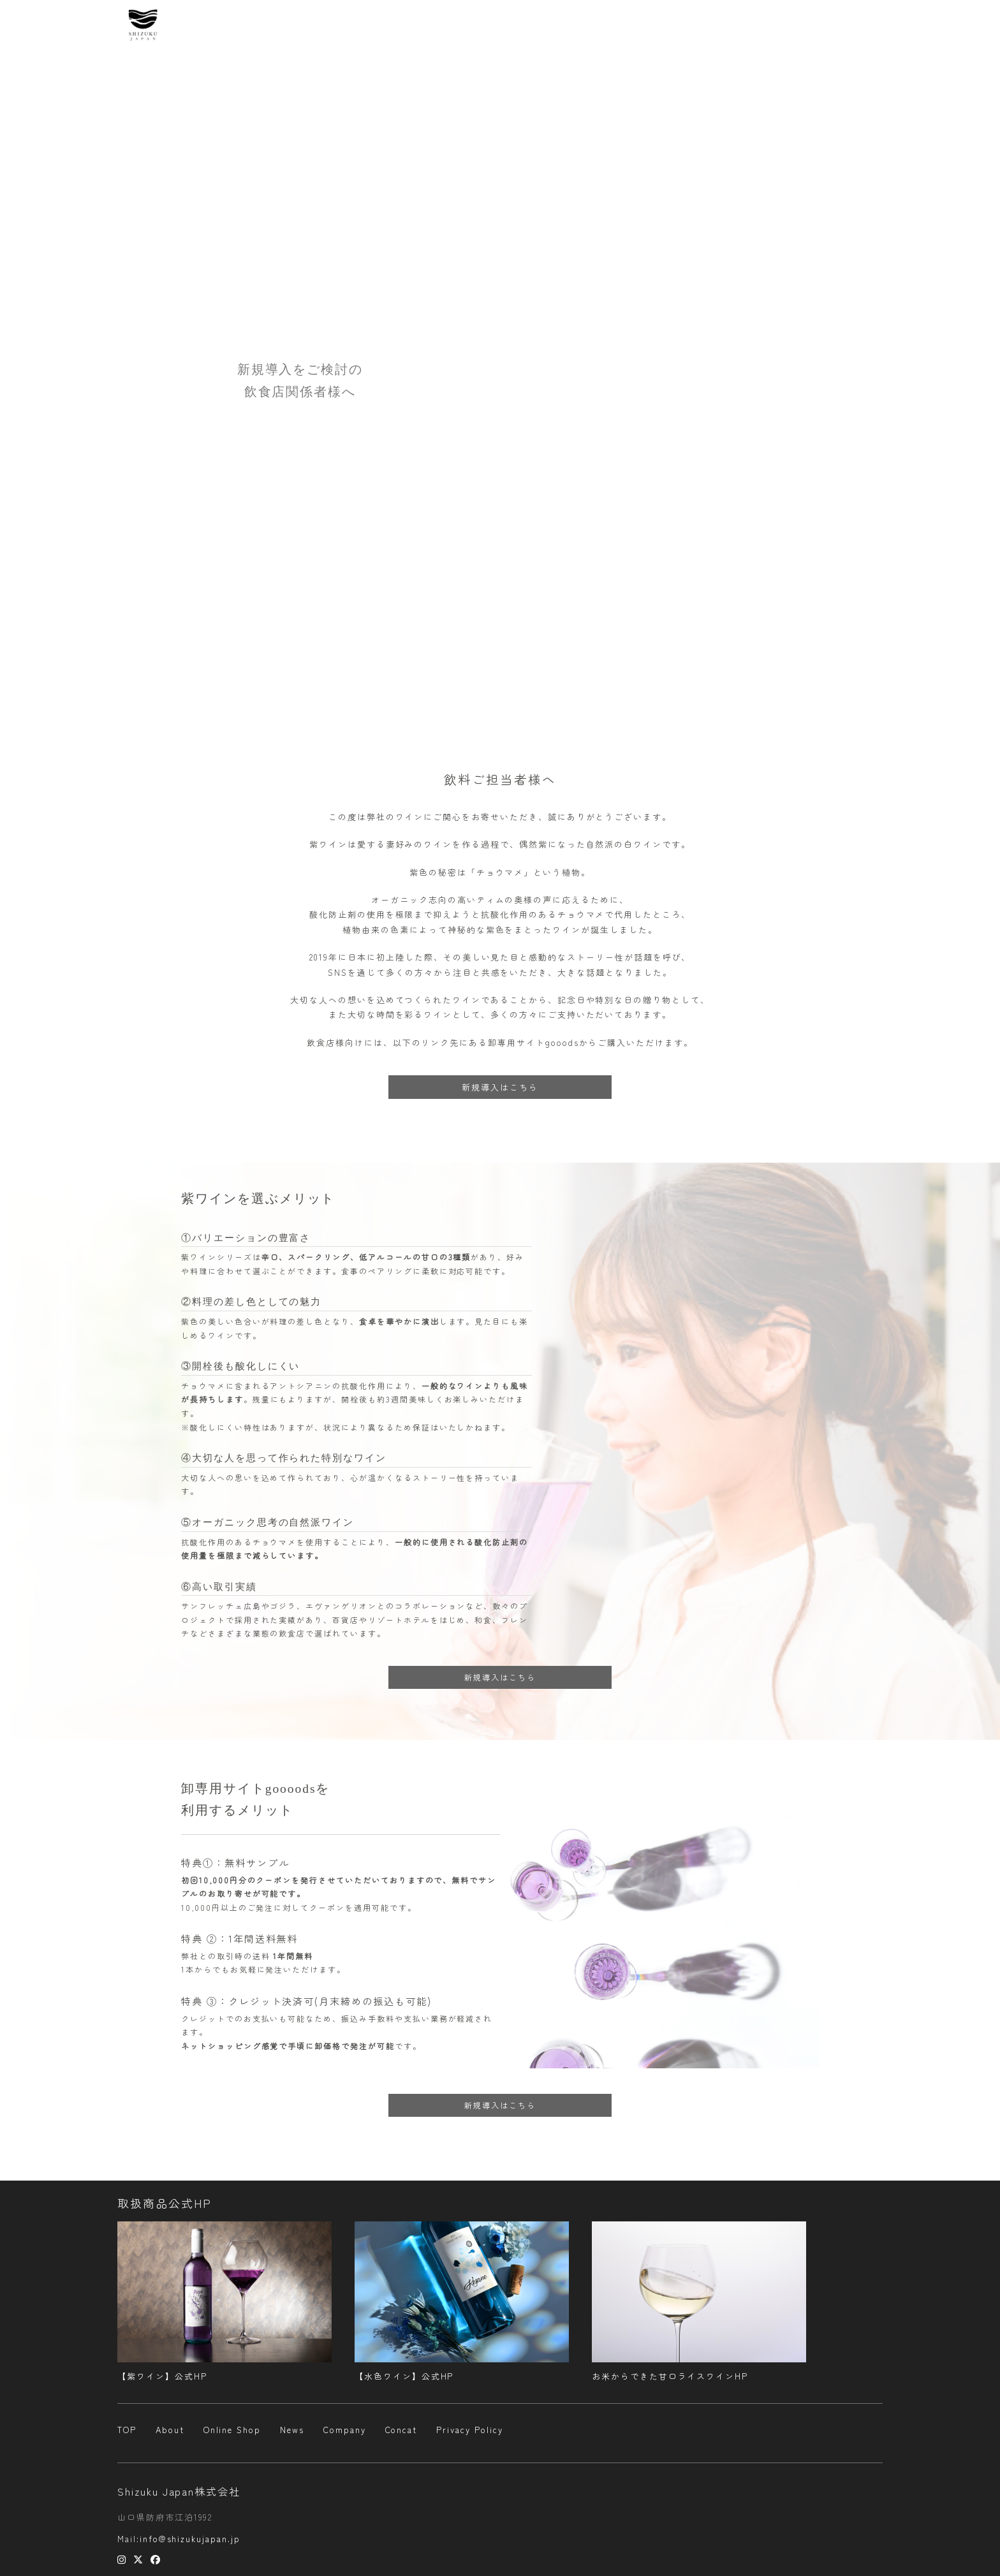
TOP (126, 2430)
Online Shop (651, 25)
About (546, 25)
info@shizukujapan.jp (190, 2539)
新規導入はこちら (500, 1087)
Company (717, 25)
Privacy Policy (469, 2430)
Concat (857, 25)
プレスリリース (790, 25)
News (592, 25)
